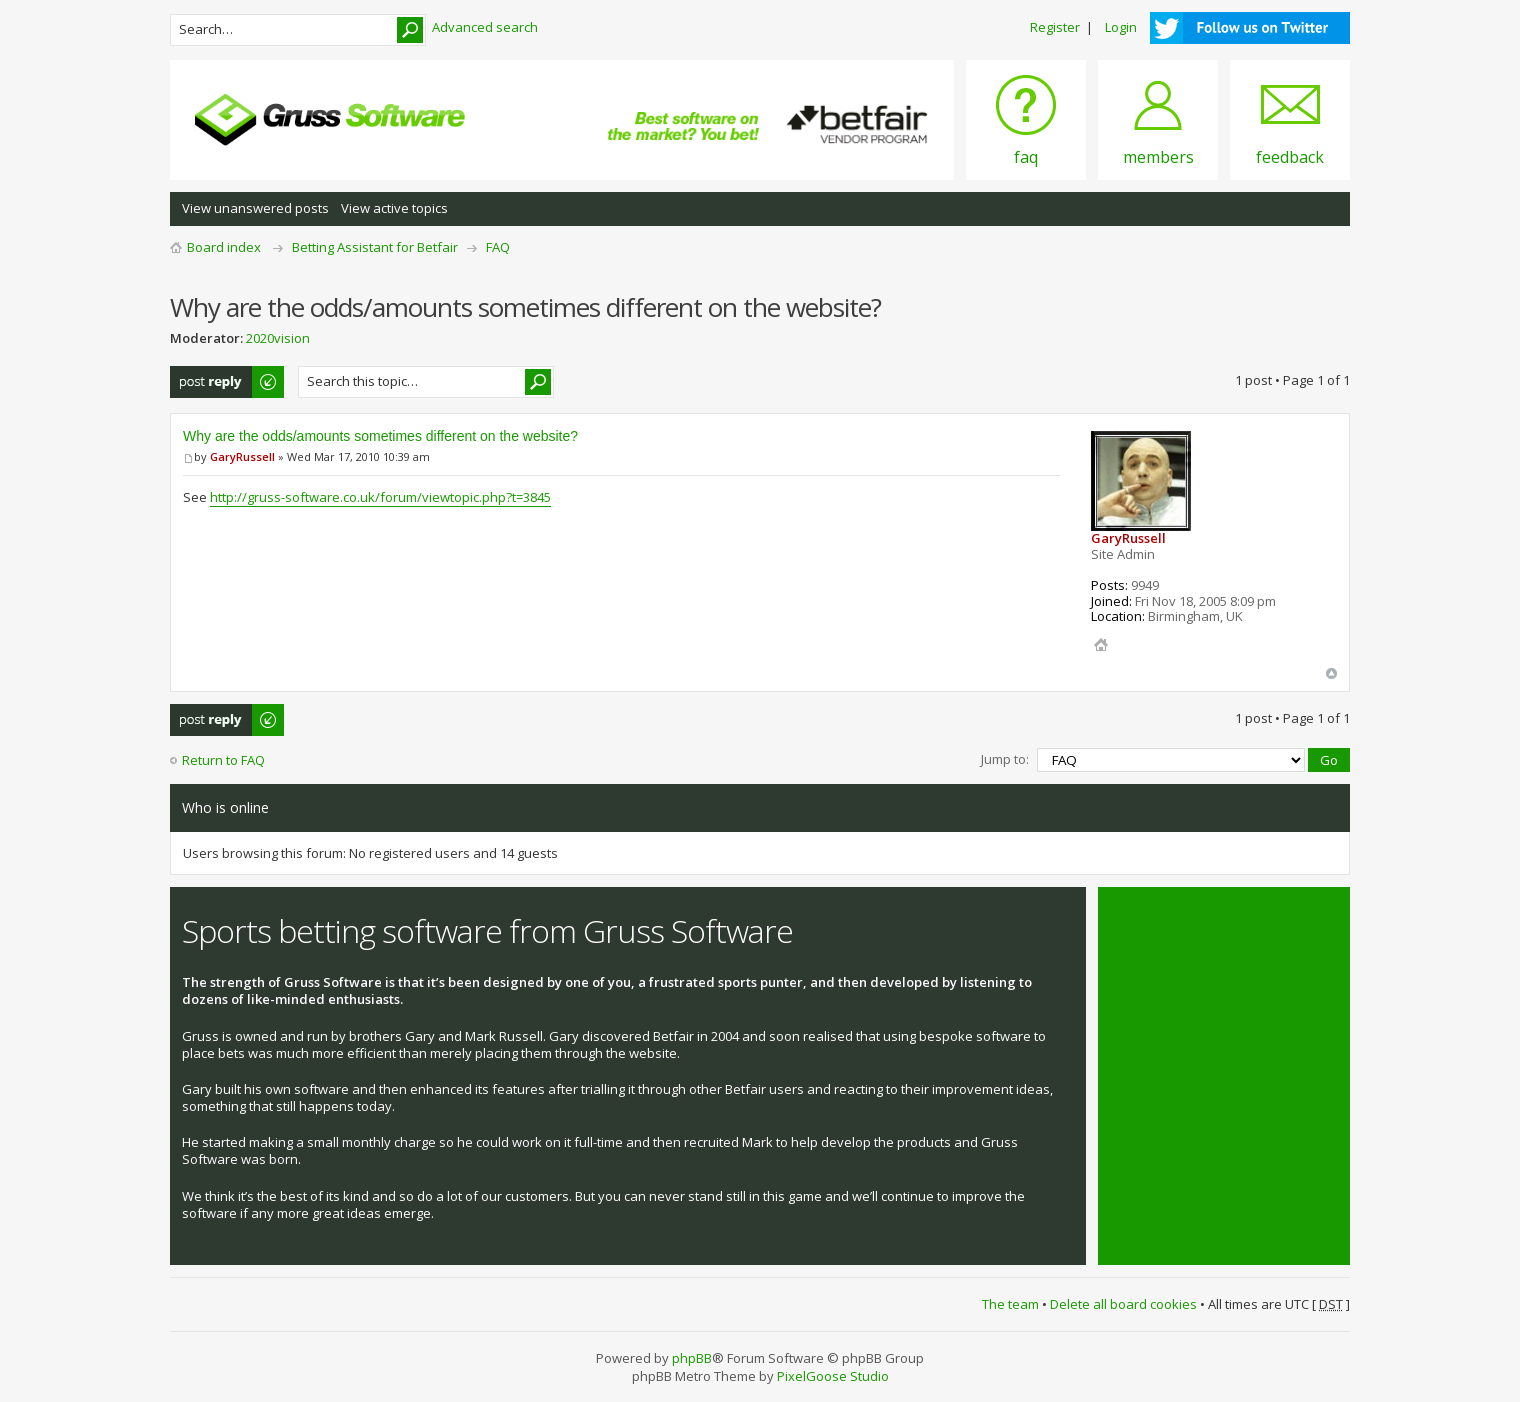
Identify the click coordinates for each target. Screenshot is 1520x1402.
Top (1331, 673)
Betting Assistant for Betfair (375, 247)
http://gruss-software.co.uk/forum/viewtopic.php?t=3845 (380, 497)
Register (1055, 27)
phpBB (692, 1358)
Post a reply (228, 382)
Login (1121, 27)
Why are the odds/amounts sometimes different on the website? (380, 436)
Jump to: (1005, 759)
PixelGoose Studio (833, 1376)
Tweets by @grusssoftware (1193, 920)
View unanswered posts (255, 208)
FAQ (498, 247)
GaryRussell (242, 456)
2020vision (278, 338)
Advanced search (485, 27)
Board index (224, 247)
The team (1010, 1304)
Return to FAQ (223, 760)
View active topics (394, 208)
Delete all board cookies (1123, 1304)
